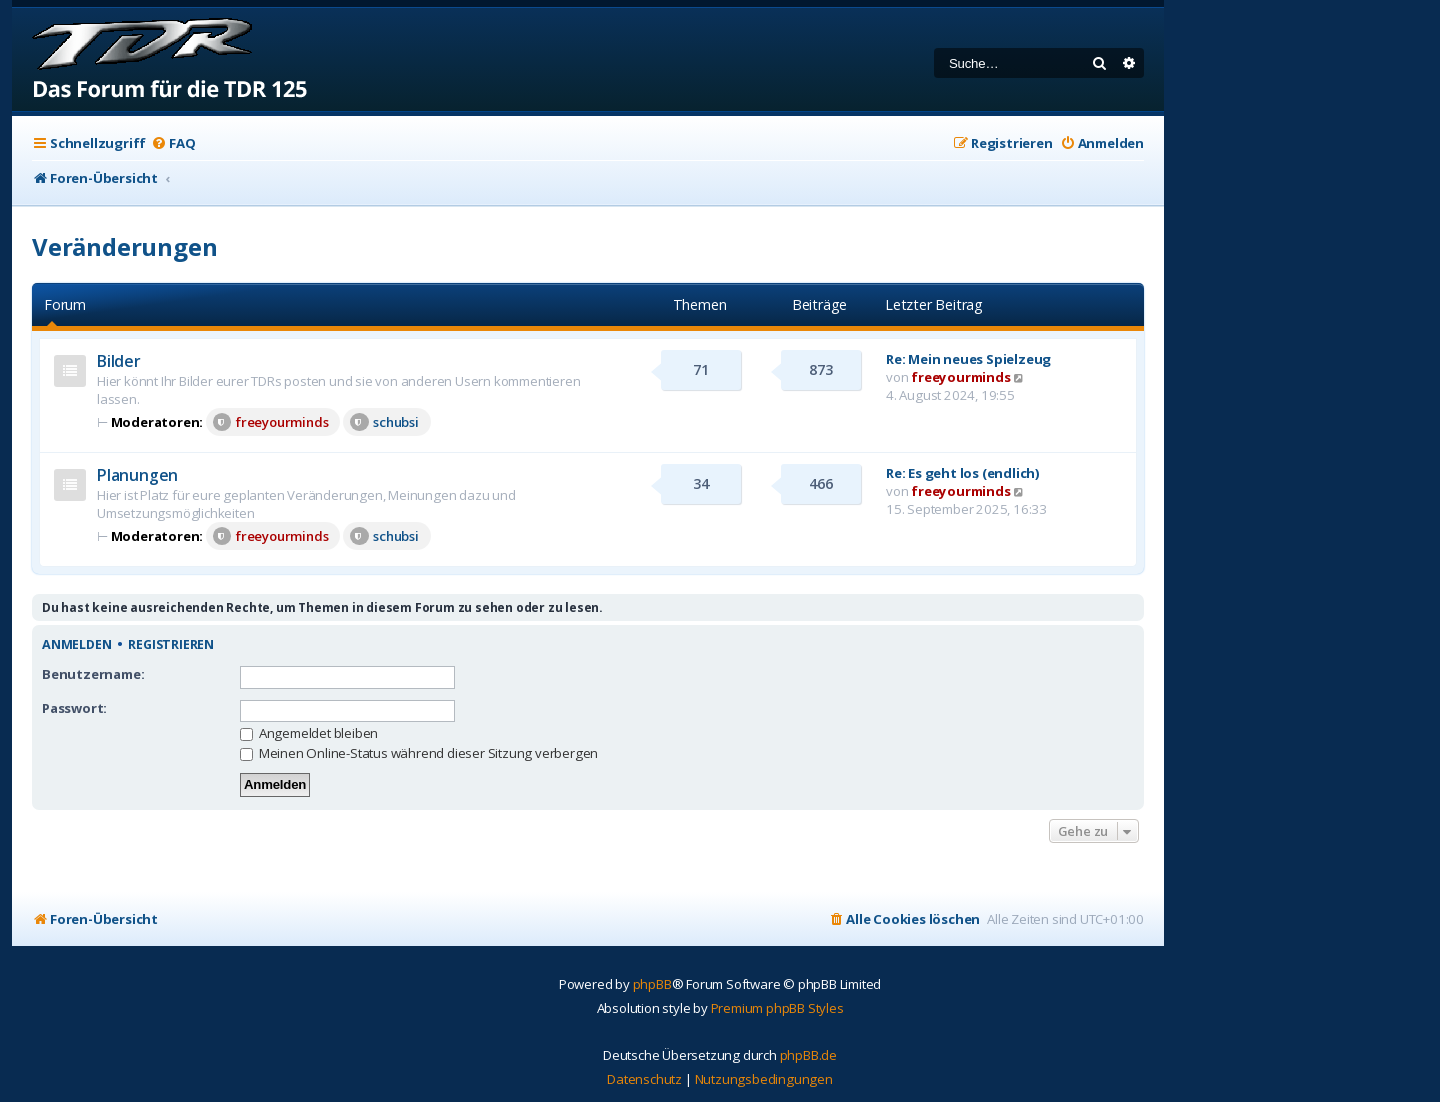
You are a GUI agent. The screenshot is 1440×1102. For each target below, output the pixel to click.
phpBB (652, 984)
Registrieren (171, 645)
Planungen (137, 475)
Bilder (119, 361)
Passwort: (74, 708)
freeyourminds (270, 422)
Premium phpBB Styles (777, 1008)
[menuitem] (173, 143)
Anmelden (76, 645)
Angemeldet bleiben (309, 733)
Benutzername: (93, 674)
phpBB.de (808, 1055)
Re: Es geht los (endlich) (963, 473)
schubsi (384, 422)
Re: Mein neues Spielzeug (968, 359)
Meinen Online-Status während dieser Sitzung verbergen (419, 753)
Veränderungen (124, 246)
